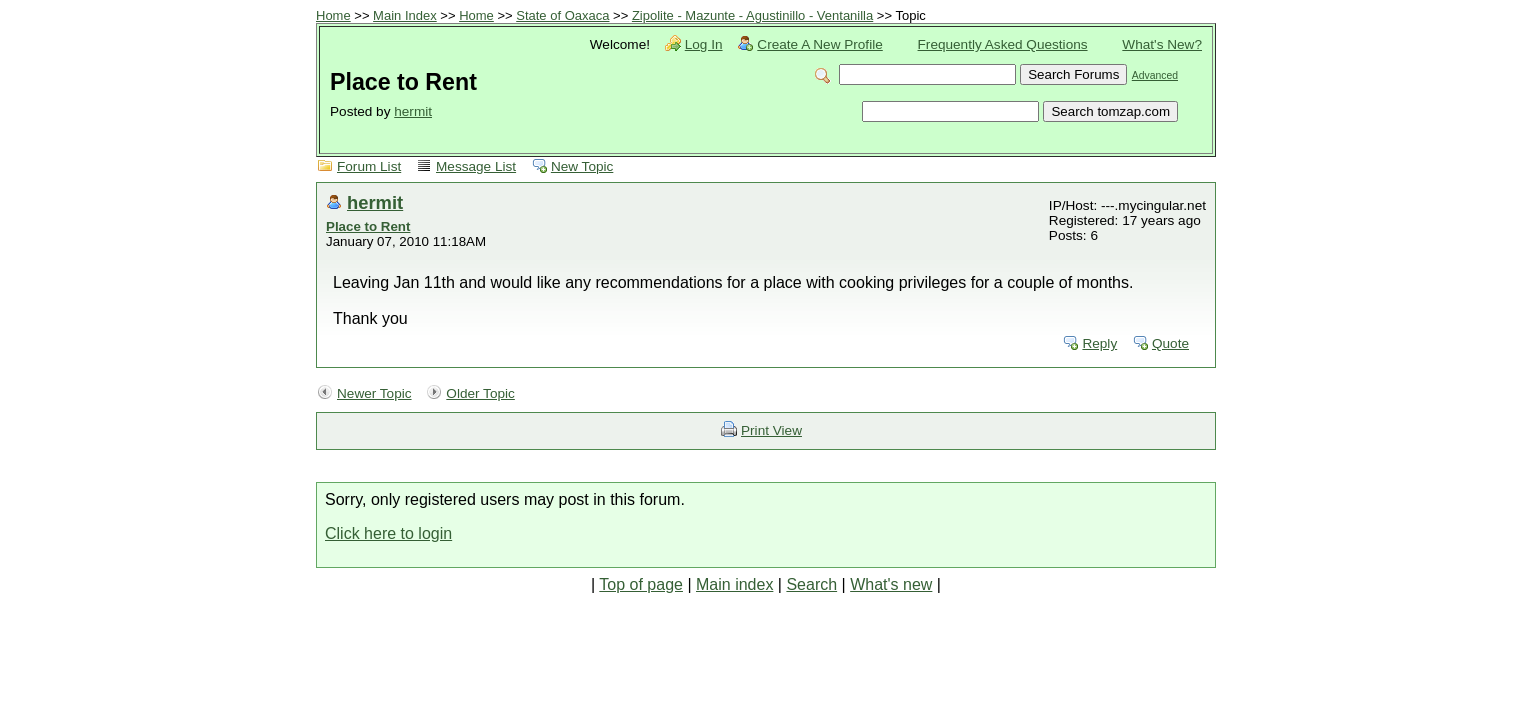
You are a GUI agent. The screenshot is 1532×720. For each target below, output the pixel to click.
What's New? (1162, 44)
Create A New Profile (819, 44)
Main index (734, 584)
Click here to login (388, 533)
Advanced (1155, 75)
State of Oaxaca (562, 15)
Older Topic (480, 393)
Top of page (641, 584)
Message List (476, 166)
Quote (1170, 343)
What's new (891, 584)
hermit (413, 111)
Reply (1099, 343)
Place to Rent (368, 226)
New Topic (582, 166)
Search (811, 584)
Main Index (405, 15)
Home (333, 15)
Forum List (369, 166)
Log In (704, 44)
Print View (771, 430)
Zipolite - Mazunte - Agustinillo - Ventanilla (752, 15)
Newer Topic (374, 393)
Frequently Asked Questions (1003, 44)
